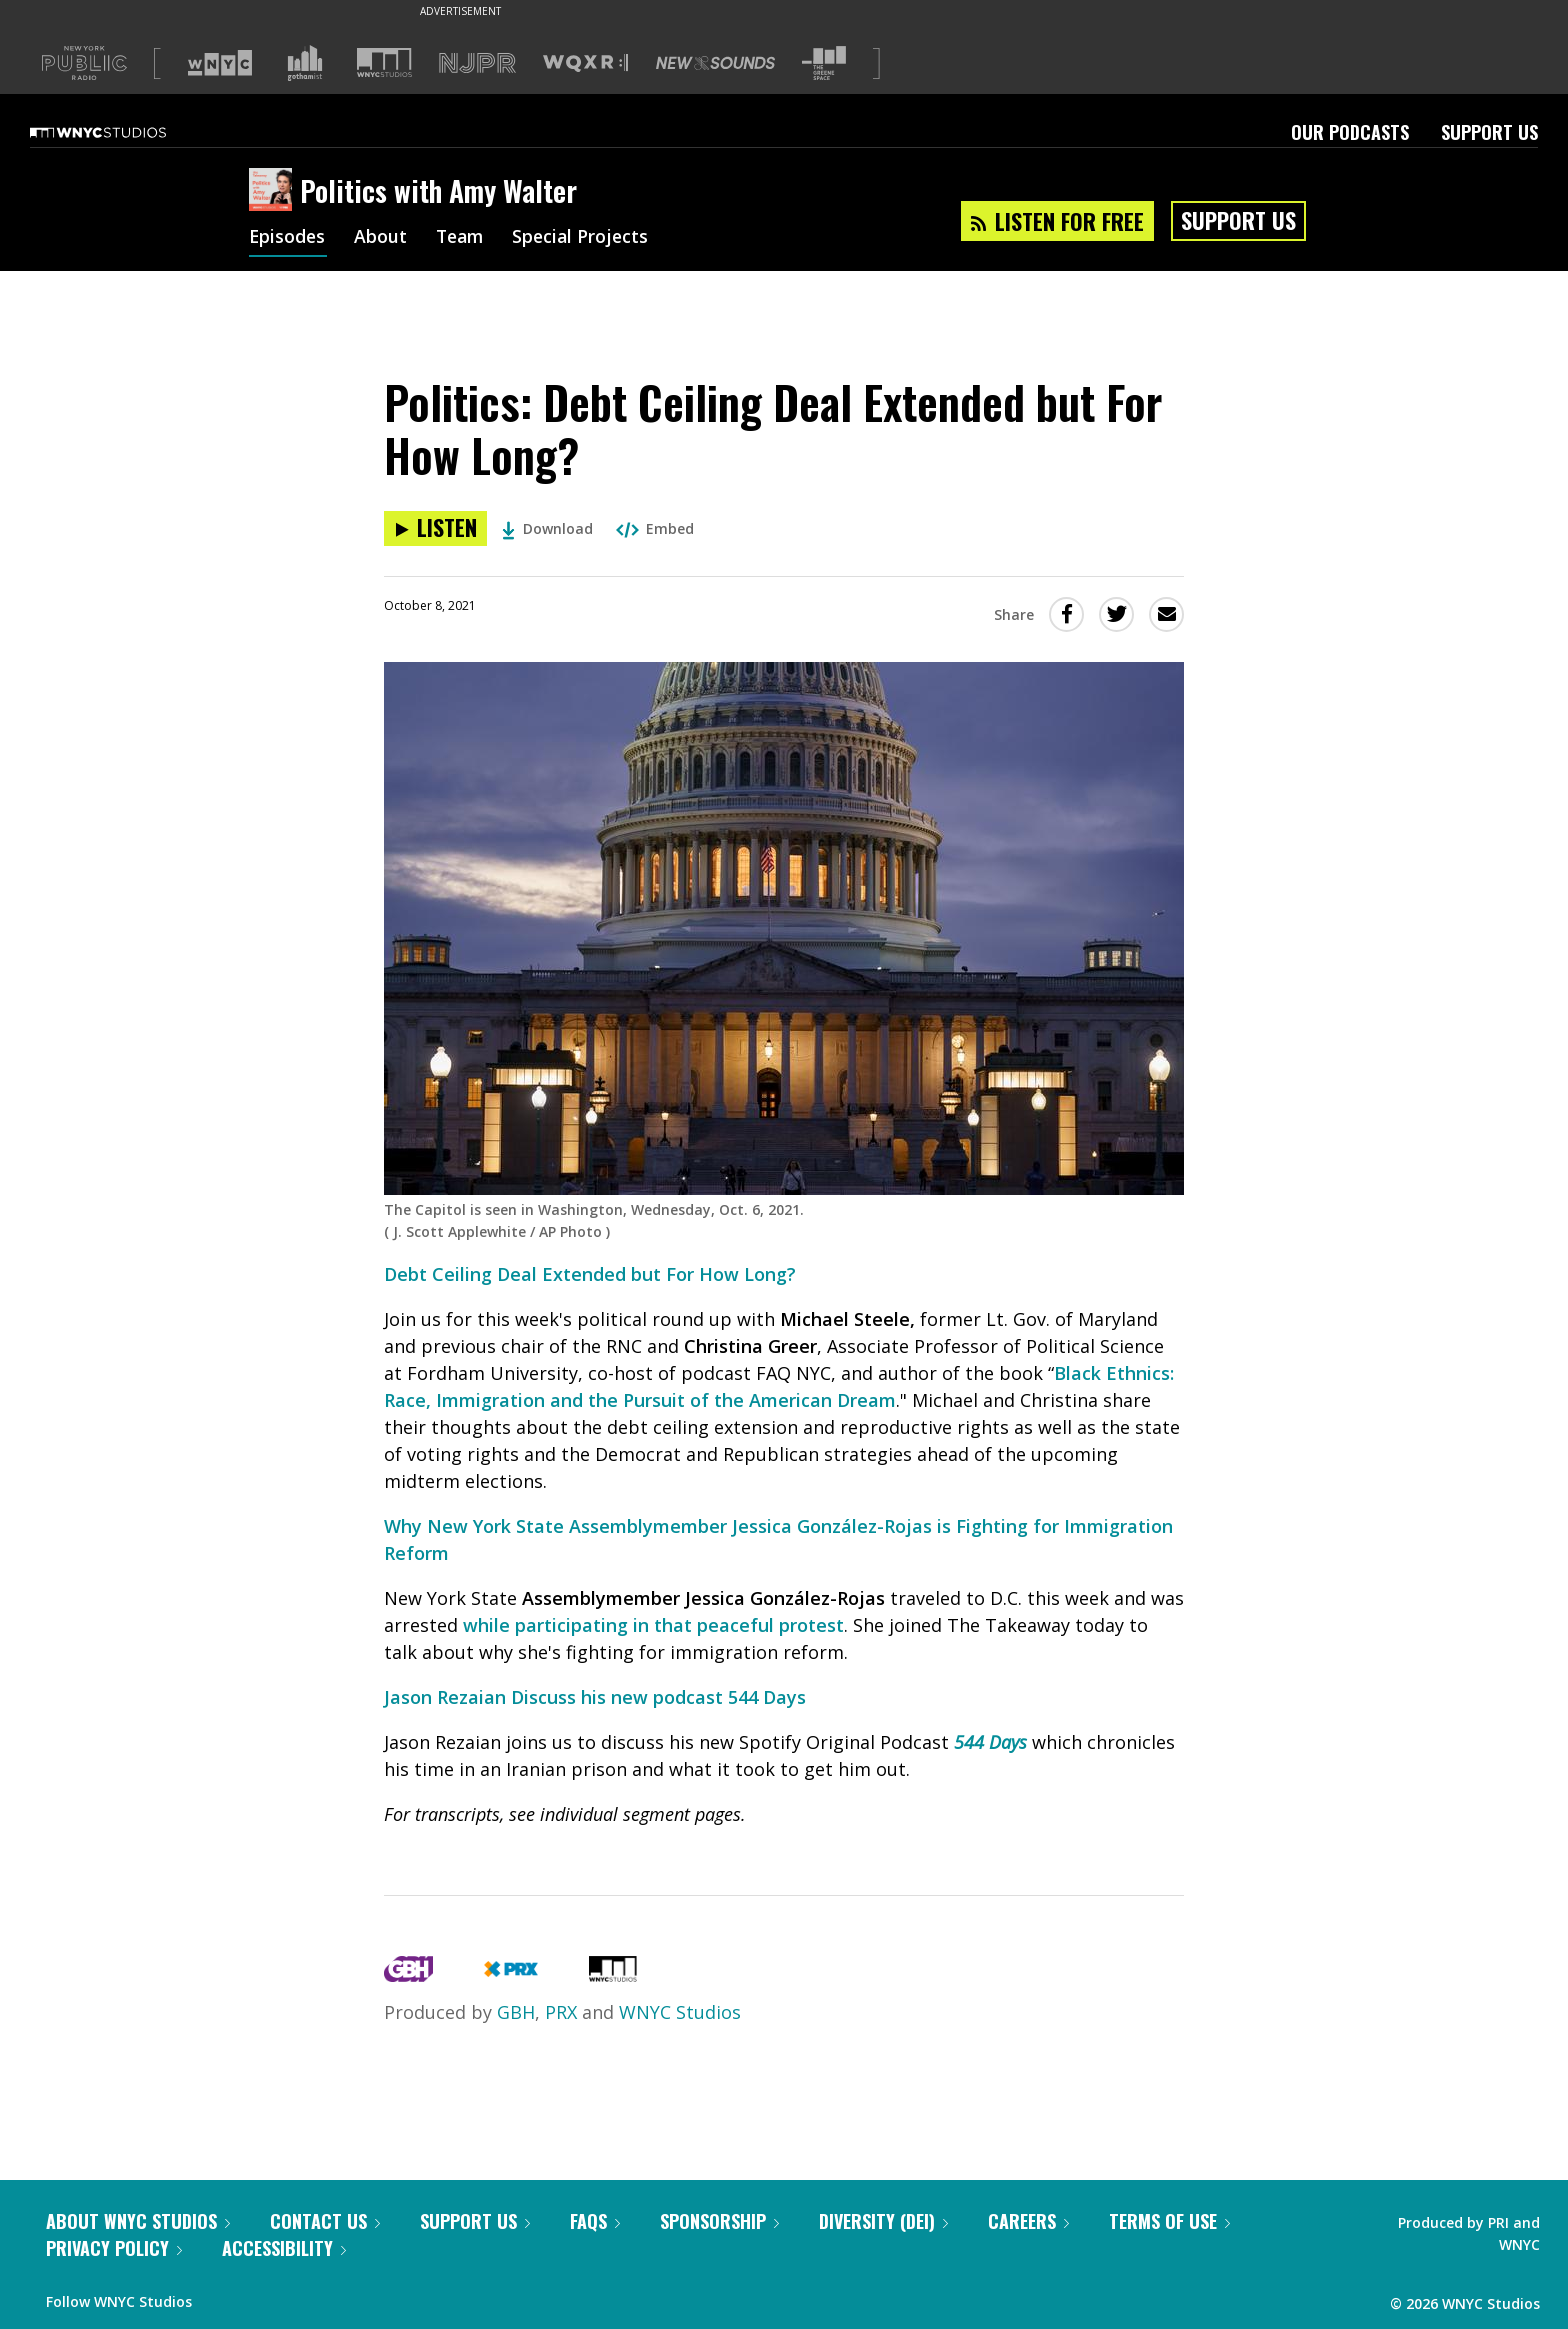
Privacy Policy (114, 2248)
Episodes (288, 238)
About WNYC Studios (138, 2221)
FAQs (595, 2221)
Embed (655, 528)
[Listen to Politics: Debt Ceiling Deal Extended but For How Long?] (435, 528)
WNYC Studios (680, 2012)
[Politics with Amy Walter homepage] (274, 191)
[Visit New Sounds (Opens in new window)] (715, 63)
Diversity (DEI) (883, 2221)
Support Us (1489, 132)
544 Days (990, 1742)
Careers (1028, 2221)
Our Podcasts (1350, 132)
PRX (561, 2012)
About (382, 238)
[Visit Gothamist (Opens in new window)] (305, 63)
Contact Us (325, 2221)
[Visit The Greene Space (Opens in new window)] (824, 63)
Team (463, 238)
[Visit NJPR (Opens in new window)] (477, 63)
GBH (516, 2012)
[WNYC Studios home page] (123, 132)
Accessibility (284, 2248)
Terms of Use (1169, 2221)
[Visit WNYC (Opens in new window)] (220, 63)
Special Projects (587, 238)
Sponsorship (719, 2221)
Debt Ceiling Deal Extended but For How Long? (590, 1274)
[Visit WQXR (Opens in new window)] (585, 63)
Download (547, 528)
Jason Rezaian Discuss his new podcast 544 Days (595, 1697)
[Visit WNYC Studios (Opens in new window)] (384, 62)
